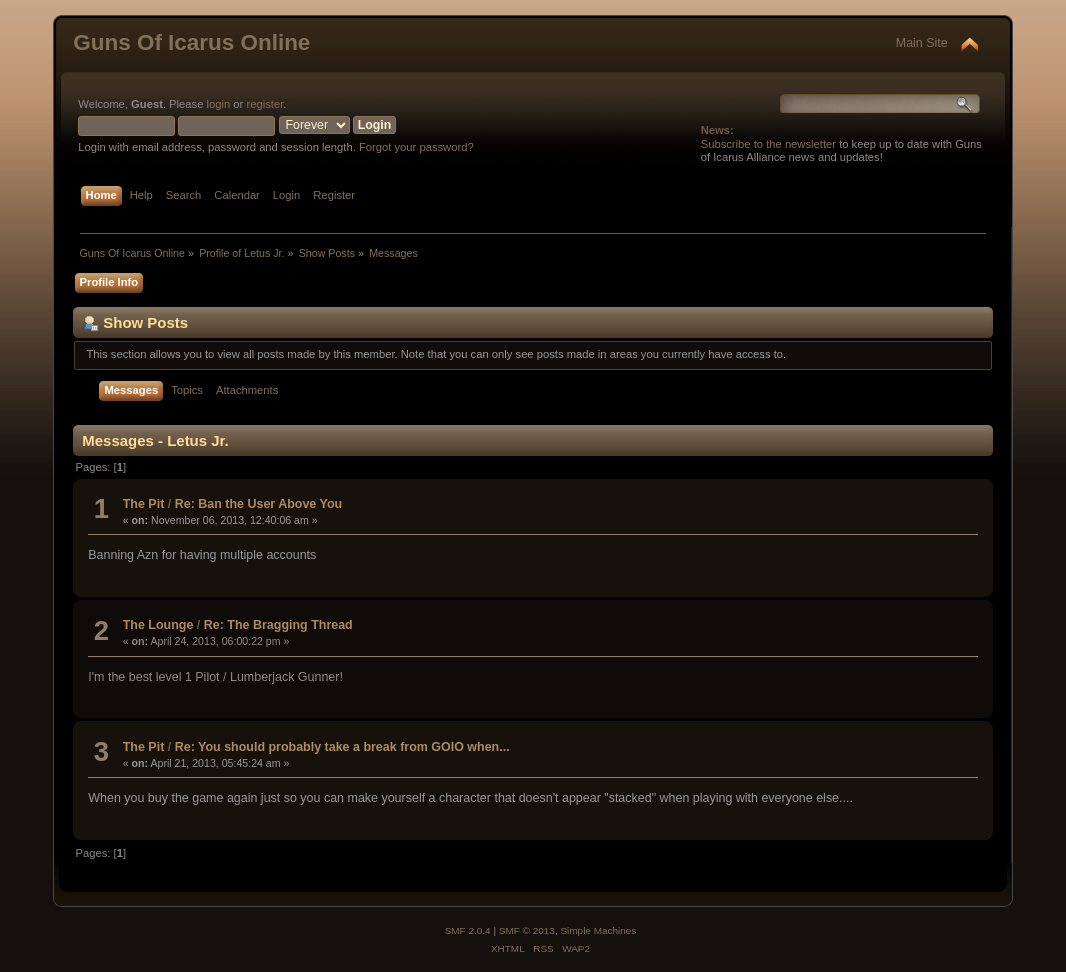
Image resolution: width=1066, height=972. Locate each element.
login (219, 104)
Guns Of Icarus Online (191, 42)
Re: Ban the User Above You (258, 504)
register (264, 104)
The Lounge (158, 625)
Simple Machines (598, 930)
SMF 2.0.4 (468, 930)
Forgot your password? (416, 147)
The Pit (144, 504)
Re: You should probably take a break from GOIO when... (342, 747)
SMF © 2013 (527, 930)
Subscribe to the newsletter (768, 144)
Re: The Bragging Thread (278, 625)
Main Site (922, 43)
